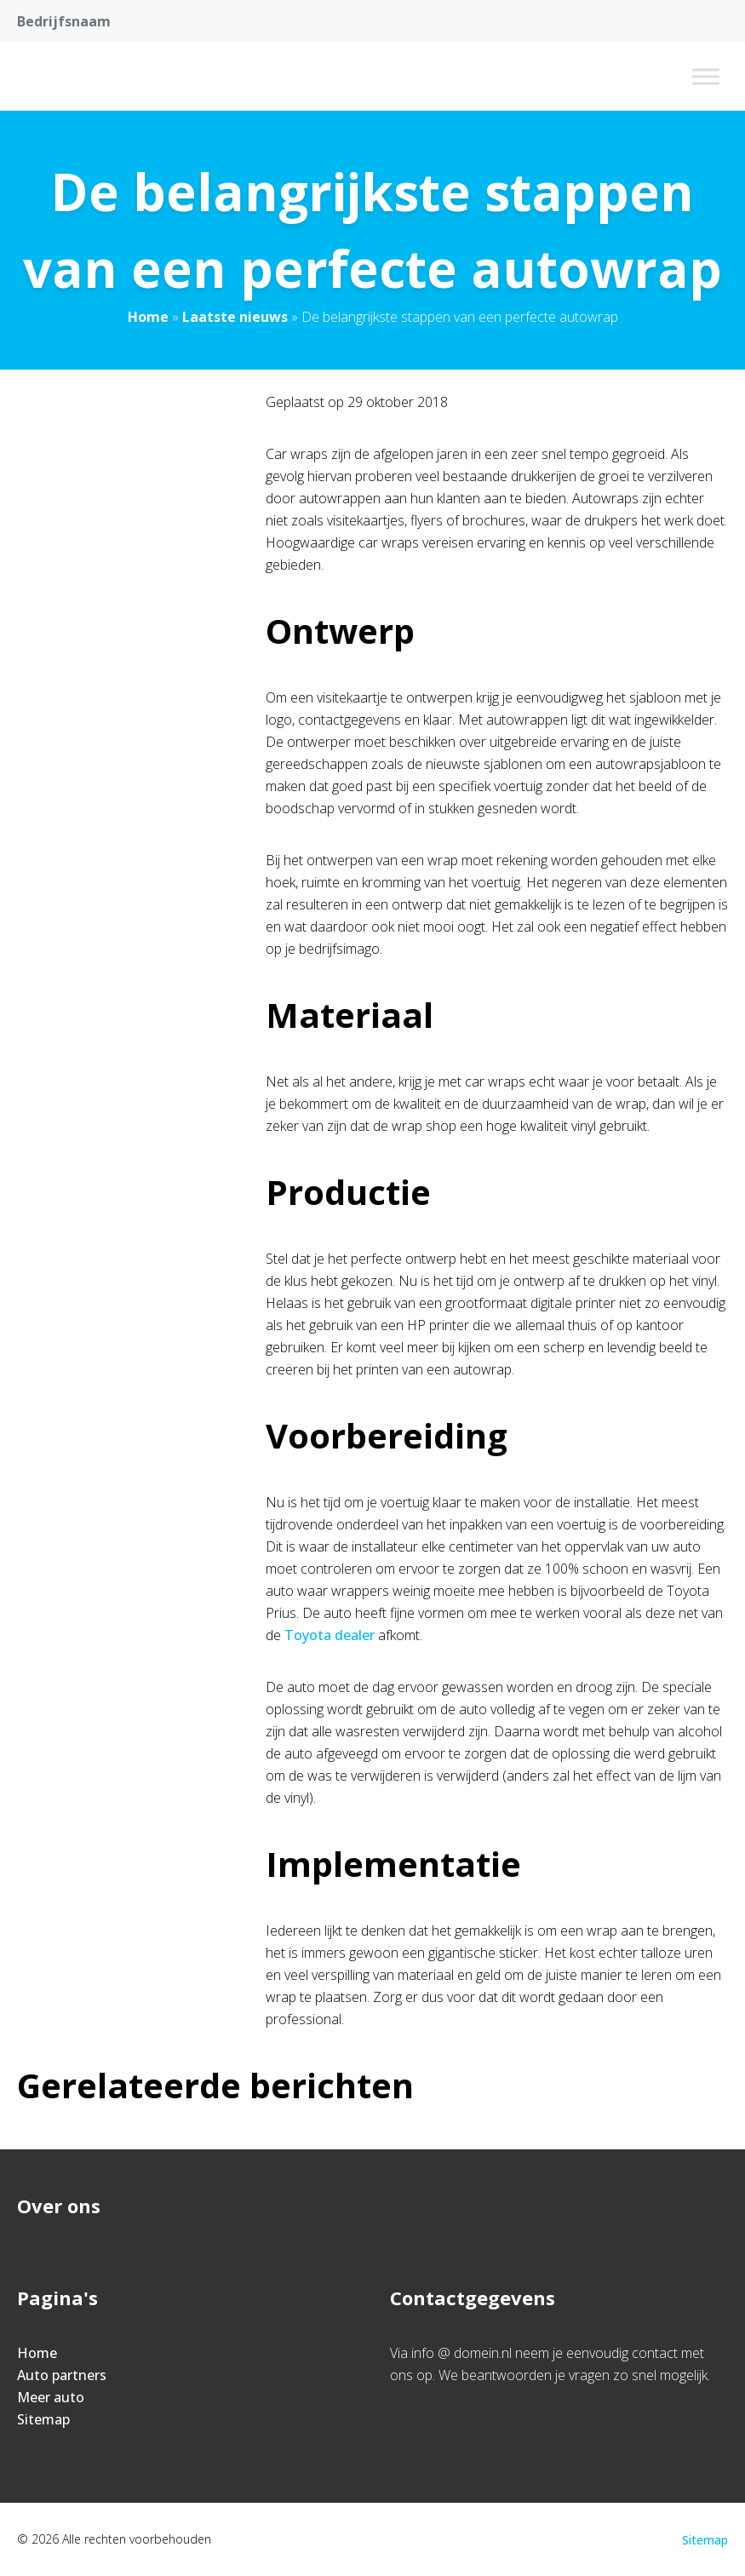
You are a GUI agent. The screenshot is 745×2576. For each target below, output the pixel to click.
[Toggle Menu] (705, 76)
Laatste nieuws (235, 316)
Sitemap (43, 2419)
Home (148, 316)
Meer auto (50, 2397)
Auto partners (61, 2375)
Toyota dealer (329, 1635)
